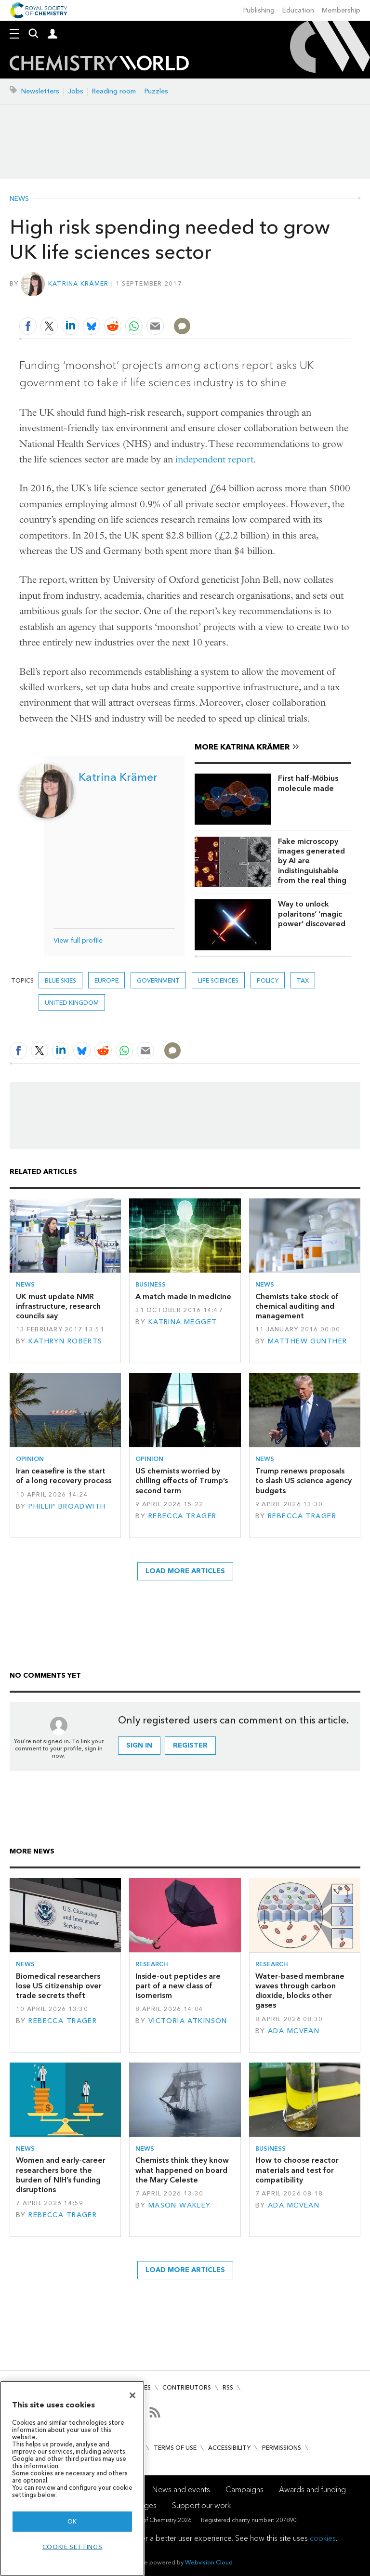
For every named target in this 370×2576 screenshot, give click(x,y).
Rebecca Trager (182, 1516)
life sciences (218, 980)
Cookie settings (72, 2546)
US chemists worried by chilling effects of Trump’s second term (181, 1480)
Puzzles (156, 91)
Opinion (30, 1458)
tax (303, 980)
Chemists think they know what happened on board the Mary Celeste (182, 2169)
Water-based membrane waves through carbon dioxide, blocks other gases (299, 1990)
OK (72, 2521)
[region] (72, 2478)
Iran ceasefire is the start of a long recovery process (63, 1475)
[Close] (132, 2395)
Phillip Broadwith (67, 1506)
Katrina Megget (182, 1322)
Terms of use (175, 2447)
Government (158, 980)
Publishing (259, 10)
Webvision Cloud (209, 2562)
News (19, 199)
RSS (228, 2387)
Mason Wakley (179, 2205)
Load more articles (185, 1571)
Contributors (186, 2387)
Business (150, 1284)
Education (298, 10)
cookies (323, 2538)
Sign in (139, 1745)
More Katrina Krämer (242, 746)
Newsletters (40, 91)
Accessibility (229, 2447)
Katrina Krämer (78, 283)
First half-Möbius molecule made (308, 783)
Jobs (75, 91)
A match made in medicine (183, 1296)
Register (190, 1745)
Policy (267, 980)
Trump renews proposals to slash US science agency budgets (303, 1480)
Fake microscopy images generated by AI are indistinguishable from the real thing (312, 861)
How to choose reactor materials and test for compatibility (297, 2169)
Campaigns (244, 2489)
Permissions (281, 2447)
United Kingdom (72, 1002)
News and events (181, 2489)
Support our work (201, 2505)
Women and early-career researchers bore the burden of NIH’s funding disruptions (61, 2174)
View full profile (78, 940)
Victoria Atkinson (187, 2021)
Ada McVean (293, 2031)
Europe (106, 980)
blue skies (60, 980)
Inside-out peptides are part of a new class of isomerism (178, 1985)
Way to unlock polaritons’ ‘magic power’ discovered (311, 913)
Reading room (114, 91)
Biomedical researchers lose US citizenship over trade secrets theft (59, 1985)
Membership (341, 10)
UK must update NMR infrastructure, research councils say (58, 1306)
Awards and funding (312, 2489)
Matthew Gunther (307, 1341)
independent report (214, 459)
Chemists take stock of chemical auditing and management (297, 1306)
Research (151, 1964)
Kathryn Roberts (65, 1341)
